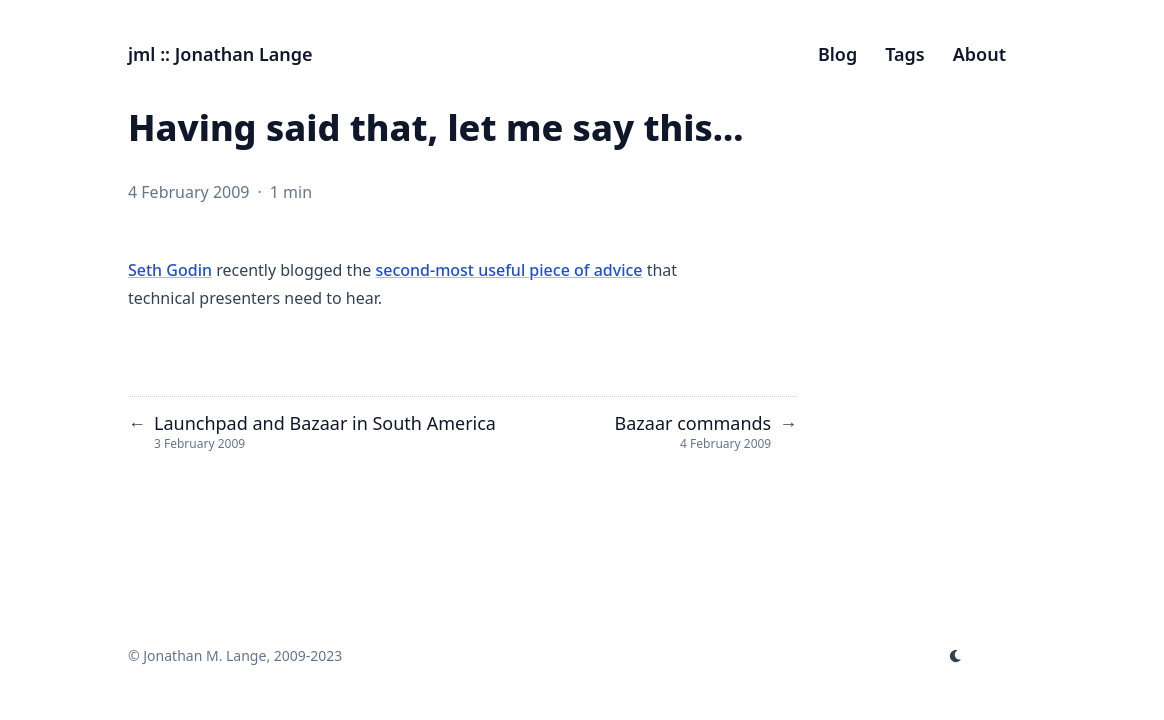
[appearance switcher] (956, 656)
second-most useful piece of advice (508, 270)
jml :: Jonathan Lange (220, 54)
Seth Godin (170, 270)
